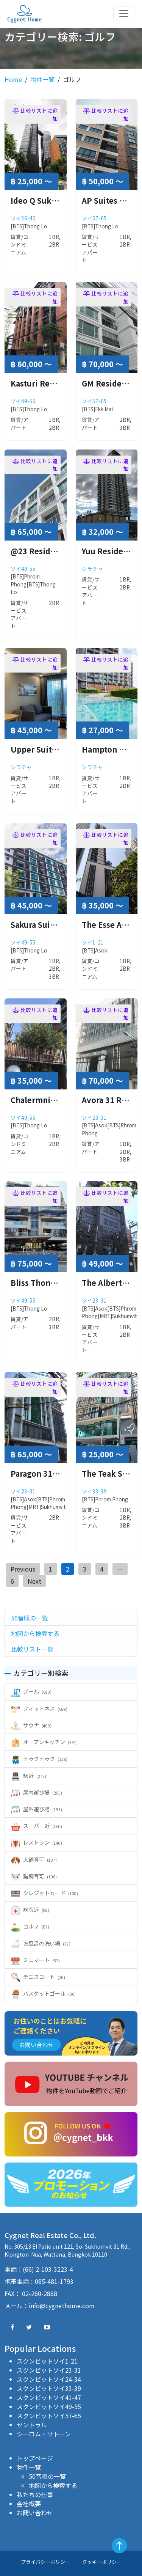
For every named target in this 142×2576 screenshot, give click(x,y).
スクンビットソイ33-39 (49, 2388)
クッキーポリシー (102, 2561)
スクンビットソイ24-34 (49, 2379)
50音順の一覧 (47, 2476)
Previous (23, 1568)
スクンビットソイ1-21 (47, 2360)
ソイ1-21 (93, 942)
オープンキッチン (44, 1742)
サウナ (31, 1725)
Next (34, 1581)
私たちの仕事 (35, 2494)
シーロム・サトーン (44, 2433)
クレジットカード (44, 1893)
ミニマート (35, 1960)
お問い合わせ (35, 2512)
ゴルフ (30, 1926)
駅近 (28, 1775)
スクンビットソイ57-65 (49, 2415)
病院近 (30, 1909)
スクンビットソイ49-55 (49, 2406)
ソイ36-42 (23, 218)
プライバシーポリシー (45, 2561)
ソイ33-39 (94, 1491)
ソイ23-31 (94, 1117)
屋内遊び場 (36, 1792)
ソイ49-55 (23, 401)
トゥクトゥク (39, 1758)
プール (31, 1691)
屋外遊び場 (36, 1809)
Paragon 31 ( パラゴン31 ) (57, 1473)
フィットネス (39, 1708)
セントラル (32, 2424)
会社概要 (29, 2503)
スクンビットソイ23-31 (49, 2370)
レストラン (36, 1842)
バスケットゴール (43, 1993)
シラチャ (92, 568)
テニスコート (38, 1976)
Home (13, 79)
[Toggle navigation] (123, 13)
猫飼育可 (34, 1876)
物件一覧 (42, 79)
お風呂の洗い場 (40, 1943)
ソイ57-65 (94, 218)
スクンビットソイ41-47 (49, 2397)
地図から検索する (53, 2485)
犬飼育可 (34, 1859)
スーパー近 (36, 1825)
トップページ (35, 2458)
